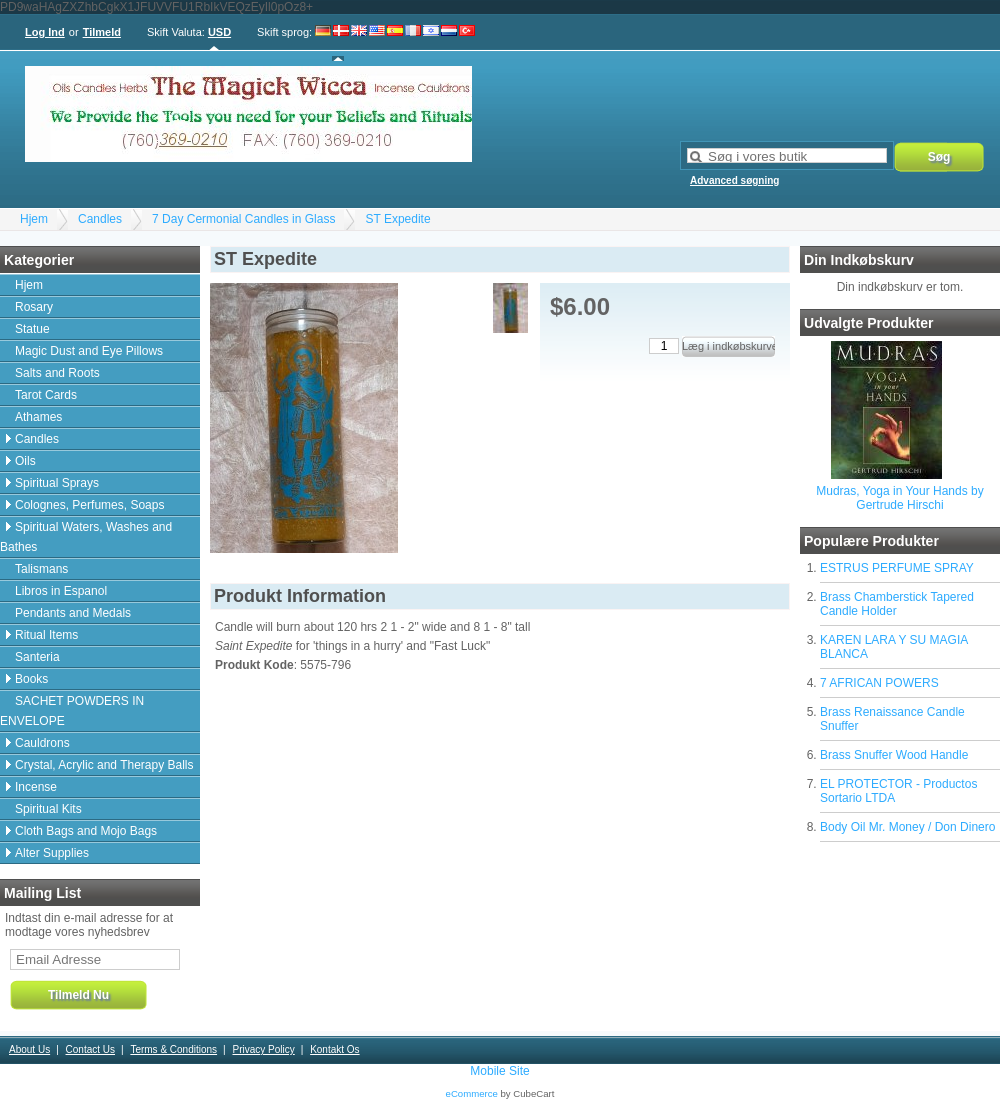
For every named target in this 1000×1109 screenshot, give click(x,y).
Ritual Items (46, 635)
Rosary (34, 307)
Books (31, 679)
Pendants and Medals (73, 613)
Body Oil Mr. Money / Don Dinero (907, 827)
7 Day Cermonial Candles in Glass (243, 219)
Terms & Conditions (173, 1049)
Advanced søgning (734, 180)
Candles (100, 219)
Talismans (41, 569)
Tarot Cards (46, 395)
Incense (36, 787)
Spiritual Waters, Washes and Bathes (86, 537)
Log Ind (45, 32)
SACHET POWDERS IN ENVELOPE (72, 711)
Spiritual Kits (48, 809)
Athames (38, 417)
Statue (32, 329)
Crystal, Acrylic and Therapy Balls (104, 765)
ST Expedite (397, 219)
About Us (29, 1049)
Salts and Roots (57, 373)
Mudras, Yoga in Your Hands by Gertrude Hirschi (899, 498)
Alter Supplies (52, 853)
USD (219, 32)
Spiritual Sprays (57, 483)
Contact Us (90, 1049)
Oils (25, 461)
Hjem (34, 219)
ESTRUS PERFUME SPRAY (897, 568)
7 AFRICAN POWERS (879, 683)
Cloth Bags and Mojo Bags (86, 831)
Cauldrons (42, 743)
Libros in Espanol (61, 591)
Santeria (37, 657)
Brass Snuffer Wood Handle (894, 755)
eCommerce (472, 1093)
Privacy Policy (263, 1049)
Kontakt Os (334, 1049)
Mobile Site (499, 1071)
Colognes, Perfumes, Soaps (89, 505)
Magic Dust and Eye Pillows (89, 351)
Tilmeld (102, 32)
